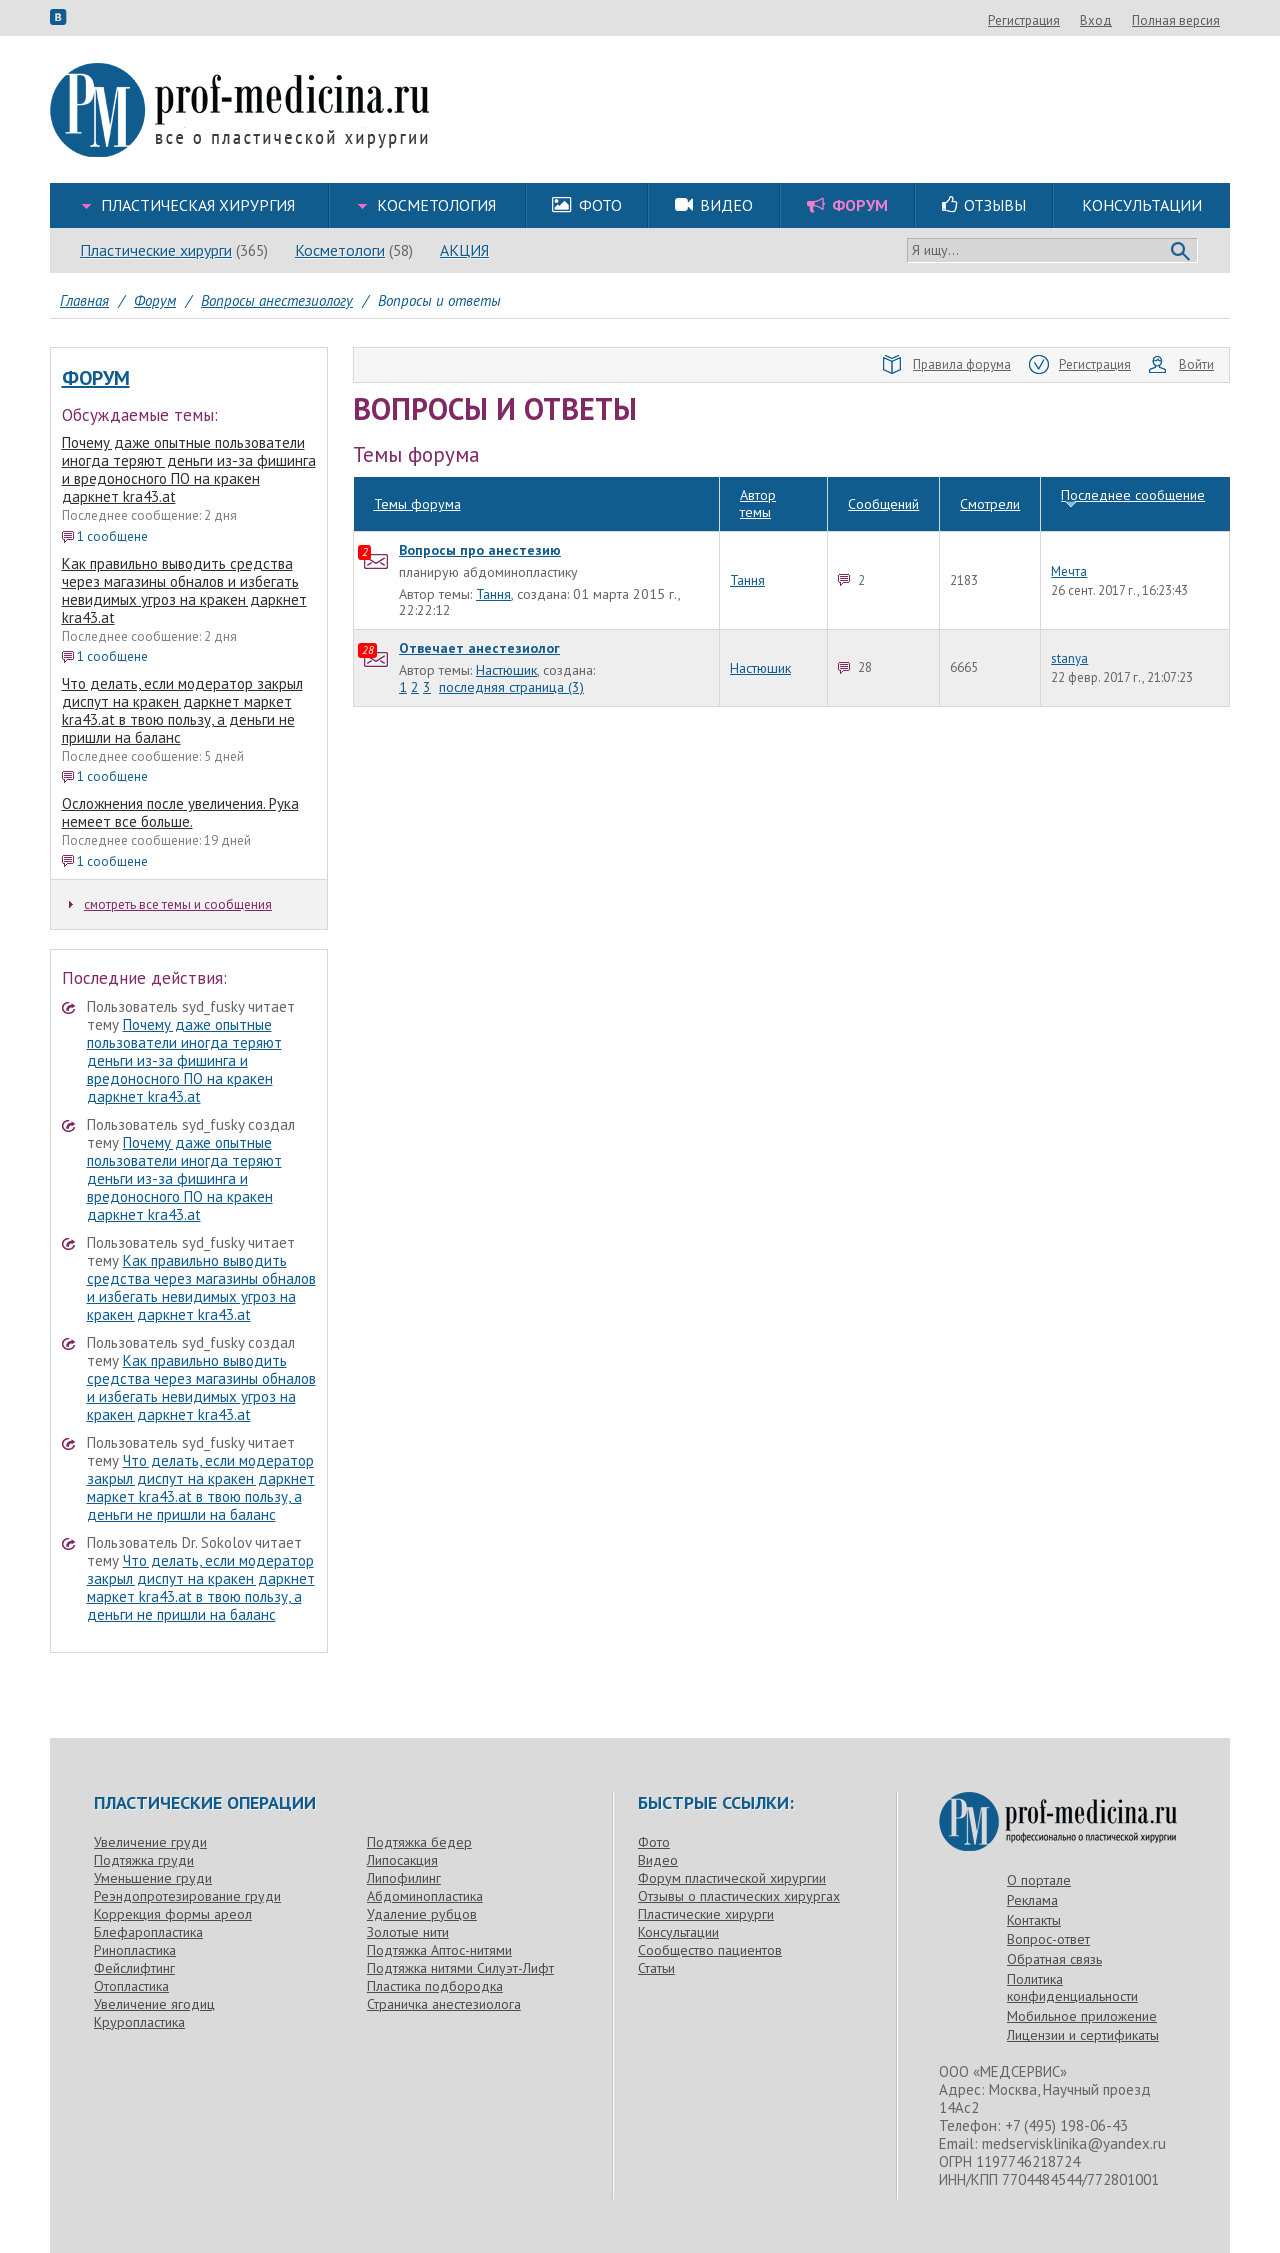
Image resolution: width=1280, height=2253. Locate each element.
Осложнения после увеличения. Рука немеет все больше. (180, 812)
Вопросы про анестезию (480, 514)
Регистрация (1132, 20)
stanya (1069, 623)
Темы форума (417, 468)
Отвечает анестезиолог (479, 613)
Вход (1204, 20)
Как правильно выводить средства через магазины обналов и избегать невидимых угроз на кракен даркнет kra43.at (184, 590)
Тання (493, 558)
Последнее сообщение (1133, 460)
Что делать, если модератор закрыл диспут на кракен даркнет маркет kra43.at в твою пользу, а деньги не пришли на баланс (182, 710)
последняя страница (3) (511, 651)
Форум (96, 378)
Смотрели (990, 468)
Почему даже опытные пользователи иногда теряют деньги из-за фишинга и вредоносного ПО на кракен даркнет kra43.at (189, 469)
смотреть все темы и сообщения (170, 904)
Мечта (1069, 536)
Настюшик (506, 634)
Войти (1181, 365)
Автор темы (758, 468)
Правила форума (947, 365)
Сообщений (883, 468)
